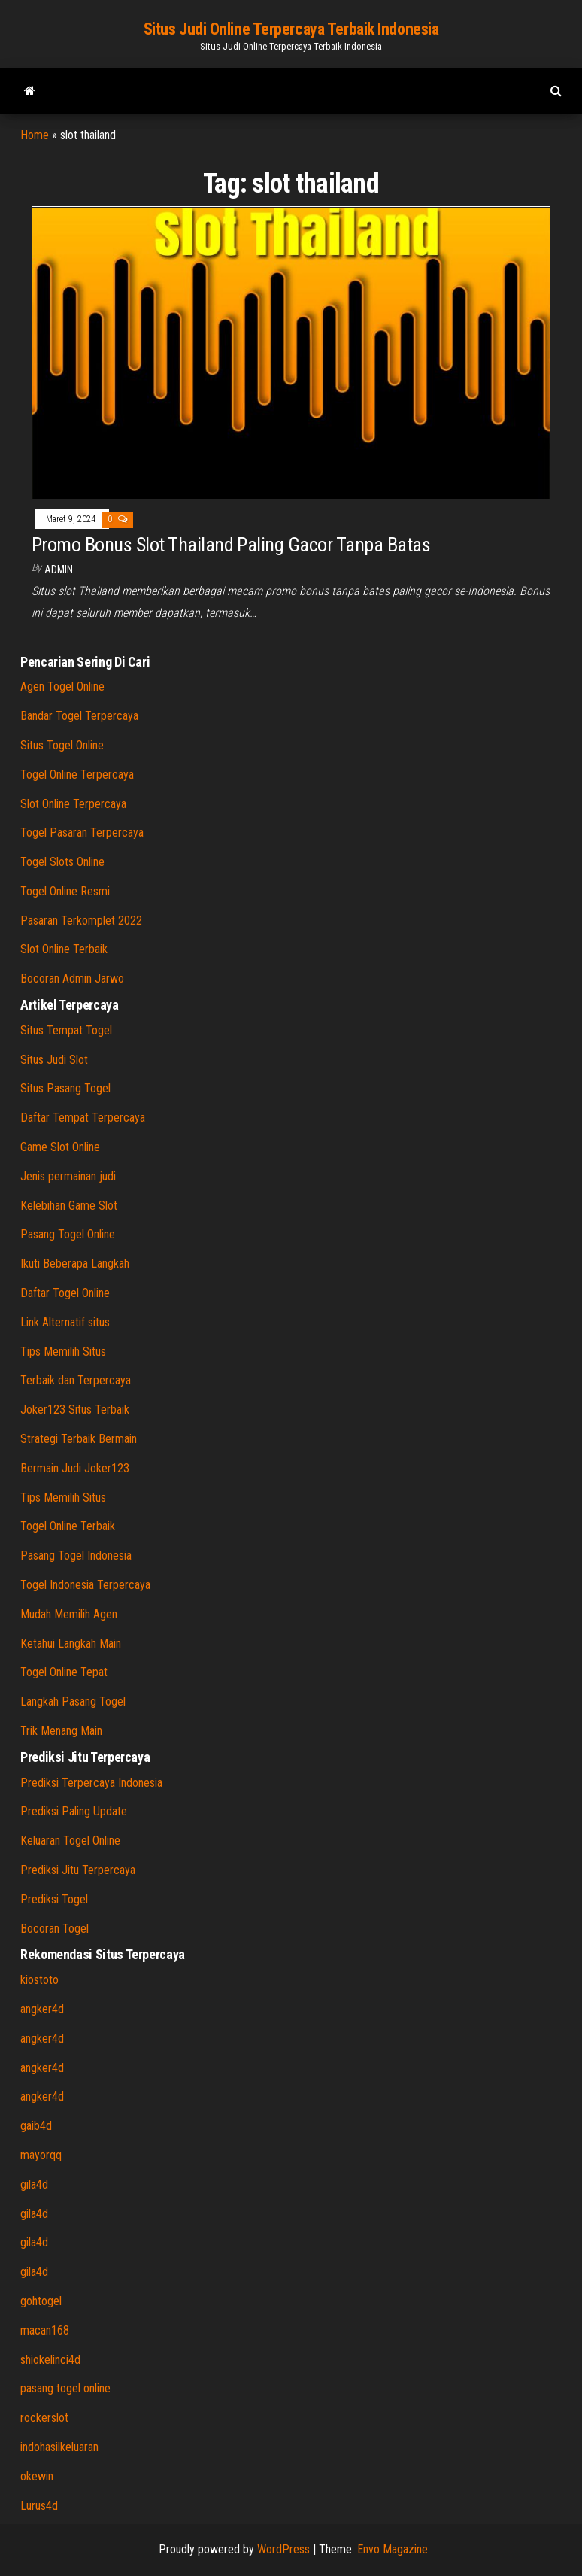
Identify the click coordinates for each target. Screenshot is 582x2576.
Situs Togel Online (62, 745)
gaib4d (36, 2126)
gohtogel (41, 2301)
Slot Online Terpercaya (73, 804)
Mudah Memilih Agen (68, 1614)
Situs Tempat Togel (66, 1030)
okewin (36, 2476)
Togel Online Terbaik (67, 1526)
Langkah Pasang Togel (73, 1701)
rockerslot (44, 2417)
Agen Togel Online (62, 686)
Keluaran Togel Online (70, 1840)
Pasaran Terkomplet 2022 (81, 920)
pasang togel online (65, 2388)
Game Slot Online (60, 1147)
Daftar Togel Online (65, 1293)
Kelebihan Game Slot (68, 1205)
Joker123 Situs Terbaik (74, 1409)
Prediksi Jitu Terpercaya (77, 1870)
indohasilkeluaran (59, 2447)
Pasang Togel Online (67, 1234)
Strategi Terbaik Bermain (78, 1439)
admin (58, 570)
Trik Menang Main (61, 1731)
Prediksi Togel (54, 1899)
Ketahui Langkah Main (70, 1643)
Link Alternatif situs (65, 1322)
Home (34, 135)
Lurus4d (39, 2506)
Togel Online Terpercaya (77, 774)
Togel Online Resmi (65, 891)
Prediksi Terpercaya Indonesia (91, 1783)
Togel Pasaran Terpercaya (82, 832)
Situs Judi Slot (54, 1060)
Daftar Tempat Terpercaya (82, 1117)
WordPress (283, 2549)
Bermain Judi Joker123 (74, 1468)
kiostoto (39, 1980)
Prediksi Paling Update (73, 1811)
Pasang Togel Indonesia (76, 1555)
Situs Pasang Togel (65, 1088)
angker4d (42, 2009)
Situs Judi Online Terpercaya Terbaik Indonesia (291, 29)
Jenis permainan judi (68, 1176)
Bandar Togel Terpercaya (79, 716)
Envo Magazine (392, 2549)
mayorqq (41, 2155)
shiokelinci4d (50, 2360)
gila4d (34, 2184)
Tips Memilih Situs (63, 1351)
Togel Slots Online (62, 862)
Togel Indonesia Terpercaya (85, 1585)
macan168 (44, 2330)
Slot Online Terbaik (64, 949)
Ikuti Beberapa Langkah (74, 1263)
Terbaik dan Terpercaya (75, 1380)
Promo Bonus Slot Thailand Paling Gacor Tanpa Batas (231, 544)
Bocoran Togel (54, 1928)
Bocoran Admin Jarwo (72, 978)
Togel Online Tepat (64, 1672)
